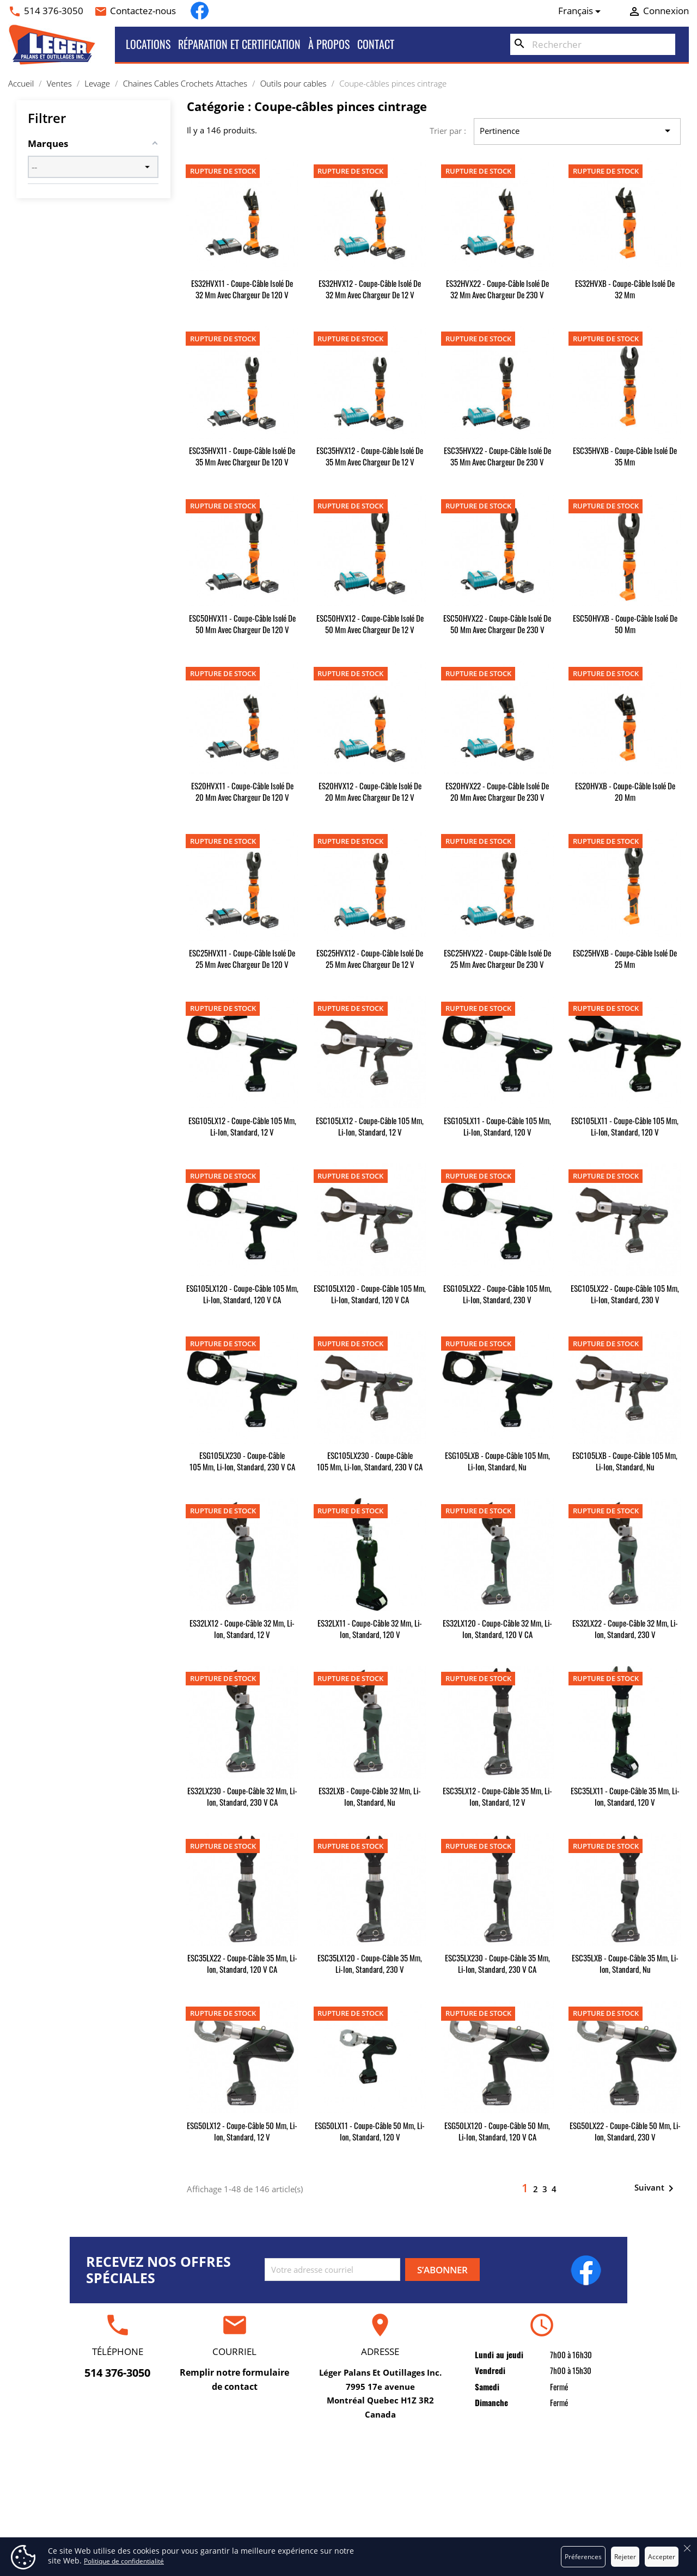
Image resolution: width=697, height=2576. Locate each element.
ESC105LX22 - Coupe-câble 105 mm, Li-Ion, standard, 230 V (625, 1293)
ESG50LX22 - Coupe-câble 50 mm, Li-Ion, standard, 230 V (625, 2131)
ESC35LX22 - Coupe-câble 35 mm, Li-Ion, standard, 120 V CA (242, 1963)
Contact (375, 44)
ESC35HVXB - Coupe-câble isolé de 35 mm (625, 456)
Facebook (199, 10)
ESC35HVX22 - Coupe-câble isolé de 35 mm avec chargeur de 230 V (497, 456)
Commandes (534, 2486)
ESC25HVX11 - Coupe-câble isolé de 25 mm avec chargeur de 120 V (242, 958)
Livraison (348, 2469)
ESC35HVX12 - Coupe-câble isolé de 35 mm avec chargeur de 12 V (369, 456)
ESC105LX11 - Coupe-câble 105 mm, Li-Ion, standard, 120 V (624, 1126)
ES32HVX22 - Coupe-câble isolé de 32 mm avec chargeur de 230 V (497, 288)
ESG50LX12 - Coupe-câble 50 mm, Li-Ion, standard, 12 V (242, 2131)
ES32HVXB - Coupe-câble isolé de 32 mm (625, 288)
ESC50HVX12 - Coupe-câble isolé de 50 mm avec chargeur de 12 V (370, 623)
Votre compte (534, 2448)
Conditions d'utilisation (348, 2486)
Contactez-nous (143, 10)
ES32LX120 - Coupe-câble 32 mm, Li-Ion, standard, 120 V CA (497, 1628)
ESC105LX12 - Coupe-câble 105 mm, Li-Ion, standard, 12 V (370, 1126)
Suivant (655, 2188)
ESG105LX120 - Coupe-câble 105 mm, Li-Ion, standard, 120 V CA (242, 1293)
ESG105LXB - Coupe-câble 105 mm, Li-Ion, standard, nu (497, 1461)
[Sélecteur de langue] (581, 11)
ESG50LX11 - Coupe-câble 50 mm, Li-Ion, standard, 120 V (370, 2131)
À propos (329, 44)
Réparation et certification (239, 44)
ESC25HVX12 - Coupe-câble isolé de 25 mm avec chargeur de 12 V (369, 958)
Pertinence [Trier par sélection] (577, 131)
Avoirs (534, 2503)
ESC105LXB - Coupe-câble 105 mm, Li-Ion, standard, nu (624, 1461)
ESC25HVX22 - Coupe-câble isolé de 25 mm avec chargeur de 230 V (497, 958)
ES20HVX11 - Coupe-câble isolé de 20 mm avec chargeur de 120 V (242, 791)
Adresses (534, 2519)
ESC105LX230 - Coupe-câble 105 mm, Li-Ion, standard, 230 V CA (370, 1461)
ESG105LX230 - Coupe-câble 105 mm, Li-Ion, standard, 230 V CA (242, 1461)
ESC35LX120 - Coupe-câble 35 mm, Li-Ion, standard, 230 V (369, 1963)
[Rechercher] (592, 45)
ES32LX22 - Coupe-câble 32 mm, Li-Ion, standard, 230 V (625, 1628)
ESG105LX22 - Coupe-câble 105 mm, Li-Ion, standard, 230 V (497, 1293)
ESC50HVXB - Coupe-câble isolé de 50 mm (625, 623)
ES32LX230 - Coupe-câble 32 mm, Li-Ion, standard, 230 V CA (242, 1796)
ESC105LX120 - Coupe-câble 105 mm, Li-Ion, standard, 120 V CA (370, 1293)
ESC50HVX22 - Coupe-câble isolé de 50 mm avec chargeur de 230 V (497, 623)
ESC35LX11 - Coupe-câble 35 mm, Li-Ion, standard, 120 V (625, 1796)
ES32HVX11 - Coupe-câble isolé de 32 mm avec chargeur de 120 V (242, 288)
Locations (148, 44)
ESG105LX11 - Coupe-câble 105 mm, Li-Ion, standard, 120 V (497, 1126)
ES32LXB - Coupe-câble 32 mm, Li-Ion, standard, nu (370, 1796)
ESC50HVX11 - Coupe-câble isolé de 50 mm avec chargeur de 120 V (242, 623)
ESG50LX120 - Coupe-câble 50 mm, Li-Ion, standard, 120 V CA (497, 2131)
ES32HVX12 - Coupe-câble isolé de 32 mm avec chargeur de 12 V (370, 288)
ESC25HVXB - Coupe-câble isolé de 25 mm (625, 958)
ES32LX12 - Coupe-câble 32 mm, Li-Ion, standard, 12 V (242, 1628)
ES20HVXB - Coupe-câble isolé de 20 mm (625, 791)
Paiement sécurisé (348, 2519)
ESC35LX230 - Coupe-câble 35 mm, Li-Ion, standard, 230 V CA (497, 1963)
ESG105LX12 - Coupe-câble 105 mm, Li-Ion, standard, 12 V (242, 1126)
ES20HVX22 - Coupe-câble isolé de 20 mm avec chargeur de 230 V (497, 791)
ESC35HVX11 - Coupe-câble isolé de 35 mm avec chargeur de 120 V (242, 456)
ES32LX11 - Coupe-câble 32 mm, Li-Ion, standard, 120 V (369, 1628)
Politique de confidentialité (124, 2561)
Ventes (162, 2503)
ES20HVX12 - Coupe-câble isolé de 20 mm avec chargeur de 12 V (370, 791)
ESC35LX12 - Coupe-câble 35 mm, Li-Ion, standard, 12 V (497, 1796)
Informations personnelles (534, 2469)
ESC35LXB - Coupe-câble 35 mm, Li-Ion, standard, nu (625, 1963)
